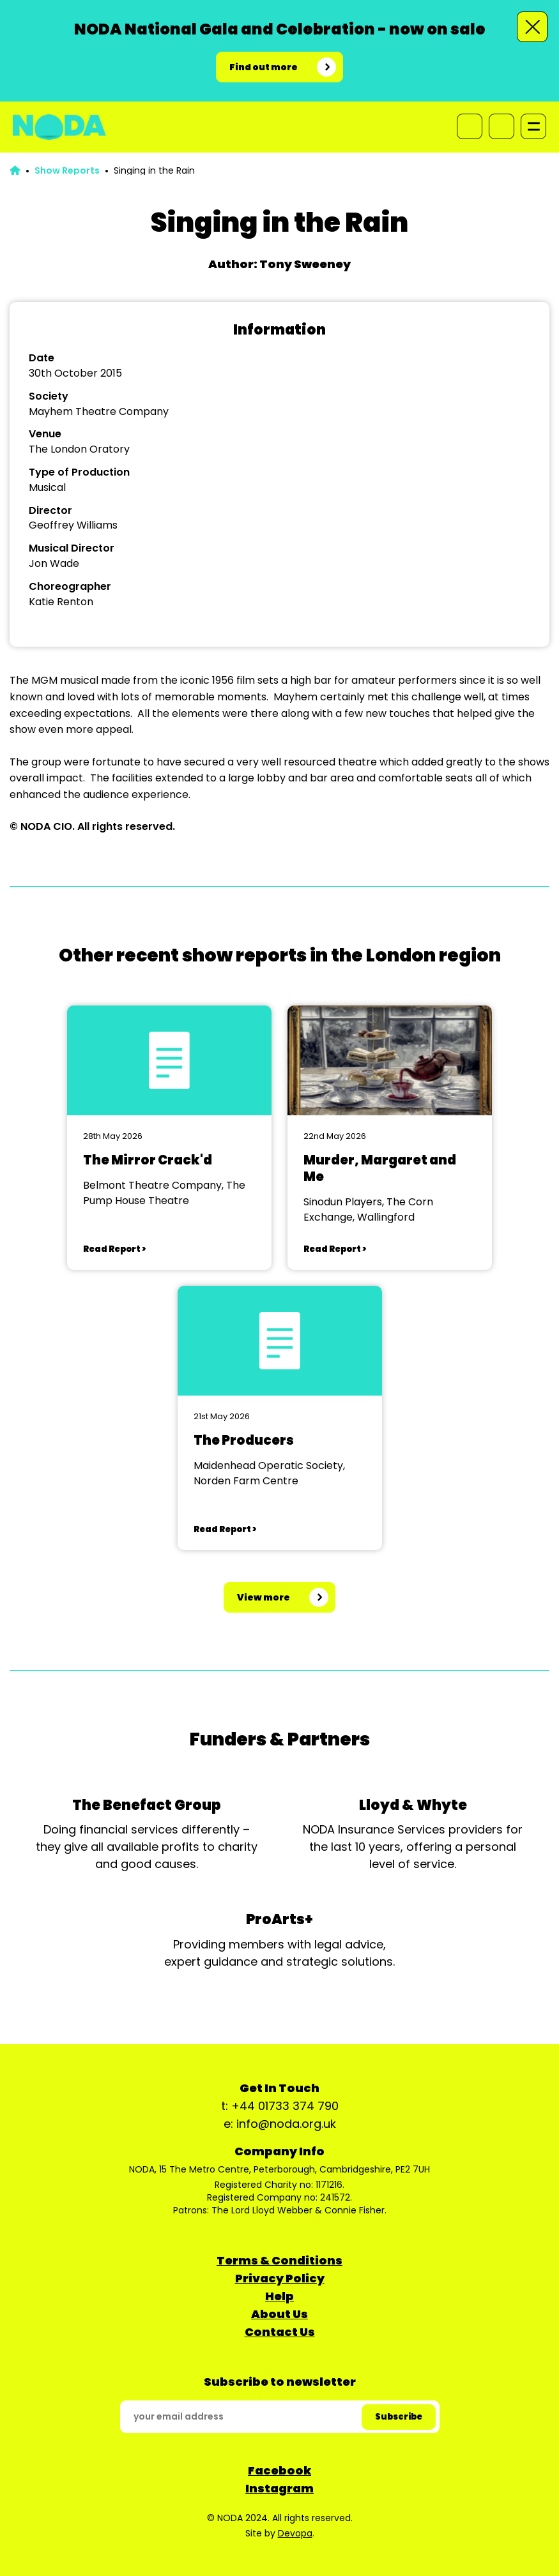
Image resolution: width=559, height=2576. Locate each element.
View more (263, 1597)
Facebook (279, 2470)
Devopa (295, 2533)
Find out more (263, 67)
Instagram (279, 2488)
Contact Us (280, 2332)
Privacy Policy (280, 2278)
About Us (279, 2314)
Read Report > (114, 1249)
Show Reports (67, 170)
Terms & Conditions (279, 2260)
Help (279, 2296)
